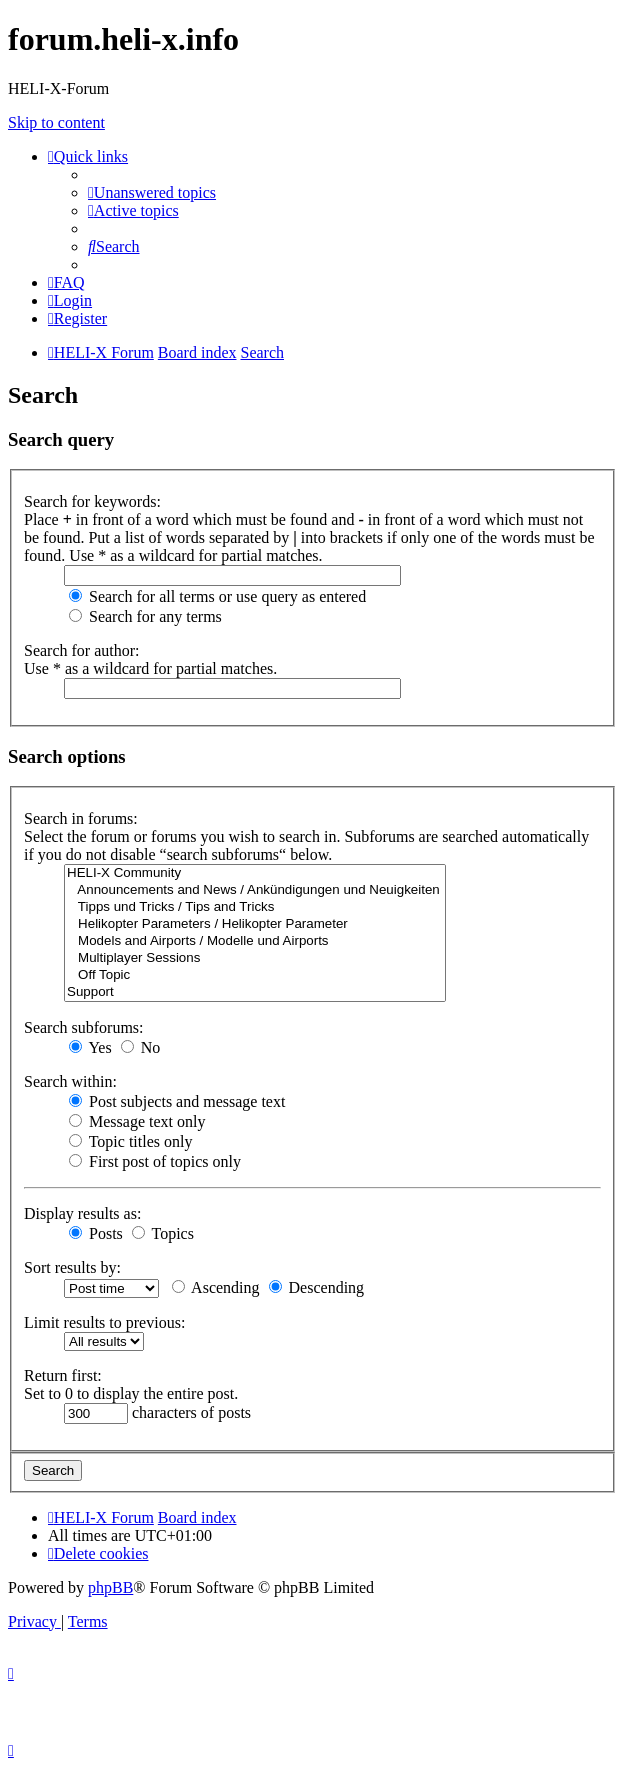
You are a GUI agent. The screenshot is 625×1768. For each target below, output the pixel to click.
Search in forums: (81, 818)
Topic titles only (130, 1141)
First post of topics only (155, 1161)
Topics (163, 1233)
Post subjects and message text (177, 1101)
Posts (96, 1233)
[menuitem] (152, 192)
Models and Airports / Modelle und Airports (255, 941)
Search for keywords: (92, 501)
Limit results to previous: (104, 1322)
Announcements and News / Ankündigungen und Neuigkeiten (255, 890)
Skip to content (56, 122)
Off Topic (255, 975)
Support (255, 992)
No (141, 1047)
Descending (317, 1287)
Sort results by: (72, 1267)
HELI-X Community (255, 873)
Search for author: (82, 650)
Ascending (216, 1287)
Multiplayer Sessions (255, 958)
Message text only (137, 1121)
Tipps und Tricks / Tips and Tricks (255, 907)
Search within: (70, 1081)
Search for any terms (145, 616)
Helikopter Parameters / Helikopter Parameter (255, 924)
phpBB (110, 1587)
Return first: (63, 1375)
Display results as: (82, 1213)
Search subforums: (84, 1027)
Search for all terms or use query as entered (217, 596)
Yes (90, 1047)
